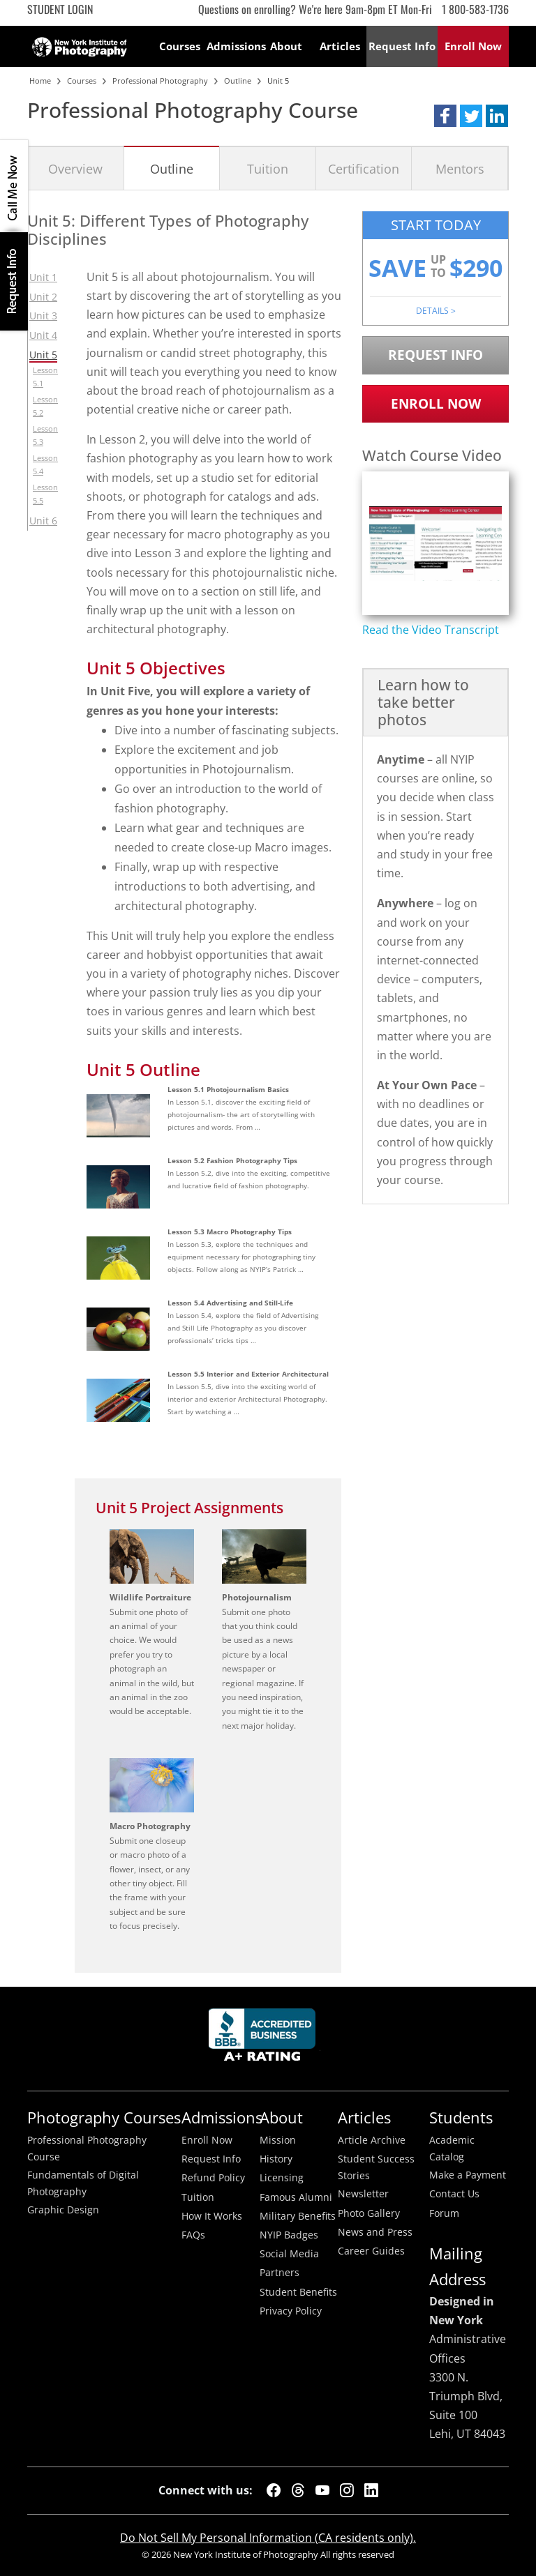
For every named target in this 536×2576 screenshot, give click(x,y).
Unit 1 (43, 277)
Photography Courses (104, 2117)
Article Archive (371, 2140)
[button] (445, 116)
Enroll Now (436, 403)
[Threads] (298, 2490)
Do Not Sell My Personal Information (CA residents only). (268, 2537)
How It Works (211, 2216)
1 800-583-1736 (475, 9)
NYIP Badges (289, 2235)
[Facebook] (274, 2490)
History (276, 2159)
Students (461, 2117)
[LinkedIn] (371, 2490)
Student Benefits (298, 2292)
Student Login (60, 9)
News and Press (375, 2232)
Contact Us (454, 2194)
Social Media (289, 2254)
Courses (179, 46)
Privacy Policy (291, 2311)
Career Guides (371, 2251)
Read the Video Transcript (430, 629)
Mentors (460, 168)
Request (402, 46)
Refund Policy (213, 2178)
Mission (278, 2140)
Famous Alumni (296, 2197)
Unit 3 (43, 315)
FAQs (193, 2235)
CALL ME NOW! (14, 186)
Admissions (233, 46)
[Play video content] (435, 543)
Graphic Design (63, 2210)
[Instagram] (347, 2490)
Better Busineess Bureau (264, 2039)
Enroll (473, 46)
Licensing (282, 2178)
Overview (75, 168)
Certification (363, 168)
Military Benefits (298, 2216)
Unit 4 (43, 335)
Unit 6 (43, 520)
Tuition (267, 168)
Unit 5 (43, 354)
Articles (340, 46)
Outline (171, 168)
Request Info (14, 281)
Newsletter (363, 2194)
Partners (279, 2272)
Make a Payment (467, 2175)
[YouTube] (322, 2490)
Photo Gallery (369, 2213)
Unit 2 (43, 296)
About (286, 46)
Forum (444, 2213)
